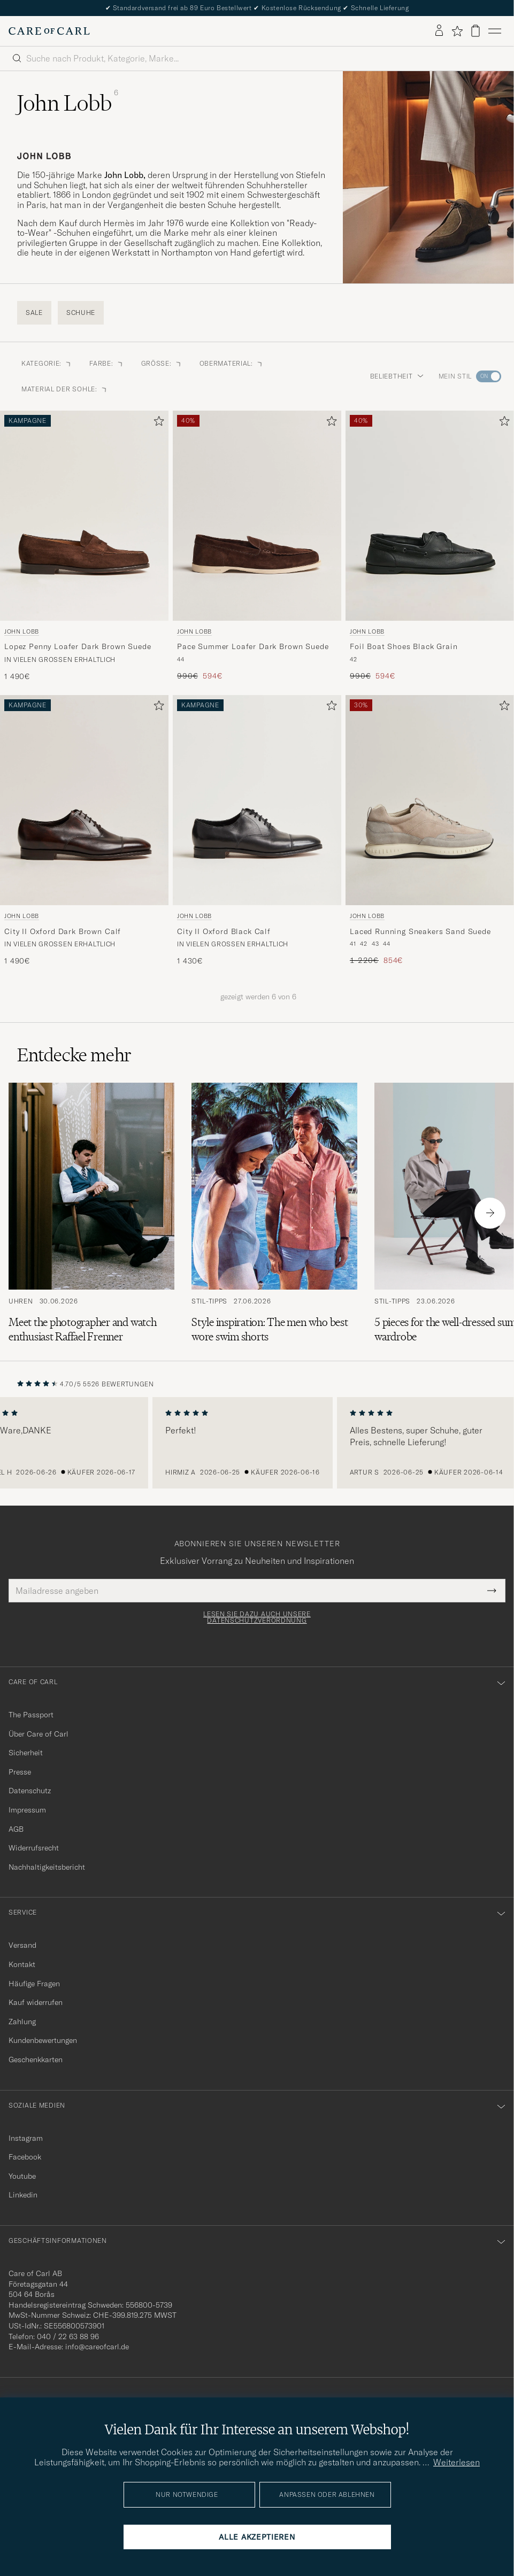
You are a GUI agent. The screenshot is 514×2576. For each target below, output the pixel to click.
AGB (16, 1829)
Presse (20, 1772)
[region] (257, 1443)
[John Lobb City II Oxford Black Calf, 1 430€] (257, 831)
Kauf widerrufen (36, 2002)
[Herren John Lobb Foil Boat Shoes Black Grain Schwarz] (430, 516)
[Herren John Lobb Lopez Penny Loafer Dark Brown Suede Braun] (84, 516)
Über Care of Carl (38, 1734)
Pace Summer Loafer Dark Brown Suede (252, 646)
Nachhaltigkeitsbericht (47, 1867)
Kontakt (22, 1964)
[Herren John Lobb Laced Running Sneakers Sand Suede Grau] (430, 800)
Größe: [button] (161, 363)
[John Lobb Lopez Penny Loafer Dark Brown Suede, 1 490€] (84, 546)
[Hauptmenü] (494, 31)
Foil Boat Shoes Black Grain (404, 646)
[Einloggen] (439, 31)
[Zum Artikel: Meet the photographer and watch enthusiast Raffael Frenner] (91, 1213)
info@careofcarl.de (97, 2346)
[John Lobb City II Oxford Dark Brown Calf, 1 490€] (84, 831)
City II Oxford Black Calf (224, 931)
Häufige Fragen (34, 1983)
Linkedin (23, 2195)
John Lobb (21, 631)
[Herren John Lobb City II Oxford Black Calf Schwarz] (257, 800)
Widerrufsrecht (34, 1848)
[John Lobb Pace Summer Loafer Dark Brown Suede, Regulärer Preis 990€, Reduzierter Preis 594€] (257, 546)
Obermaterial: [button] (232, 363)
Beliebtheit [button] (397, 376)
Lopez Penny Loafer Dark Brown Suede (77, 646)
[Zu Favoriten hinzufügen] (156, 423)
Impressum (27, 1810)
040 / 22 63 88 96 (68, 2336)
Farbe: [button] (106, 363)
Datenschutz (30, 1790)
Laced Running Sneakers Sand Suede (420, 931)
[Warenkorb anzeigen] (475, 30)
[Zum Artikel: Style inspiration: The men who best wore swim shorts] (274, 1213)
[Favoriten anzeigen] (457, 31)
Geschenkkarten (36, 2059)
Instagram (26, 2138)
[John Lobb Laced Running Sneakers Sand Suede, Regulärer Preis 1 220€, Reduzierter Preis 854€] (430, 831)
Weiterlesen (456, 2462)
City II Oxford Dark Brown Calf (62, 931)
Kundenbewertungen (43, 2040)
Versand (22, 1945)
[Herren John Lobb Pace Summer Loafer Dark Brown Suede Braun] (257, 516)
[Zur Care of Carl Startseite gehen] (49, 31)
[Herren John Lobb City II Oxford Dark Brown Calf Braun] (84, 800)
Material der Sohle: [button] (64, 389)
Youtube (22, 2176)
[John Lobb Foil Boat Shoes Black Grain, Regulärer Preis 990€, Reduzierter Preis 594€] (430, 546)
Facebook (25, 2157)
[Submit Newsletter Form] (492, 1590)
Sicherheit (26, 1752)
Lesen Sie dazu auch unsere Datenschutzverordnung (257, 1617)
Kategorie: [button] (46, 363)
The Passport (31, 1714)
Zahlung (22, 2021)
